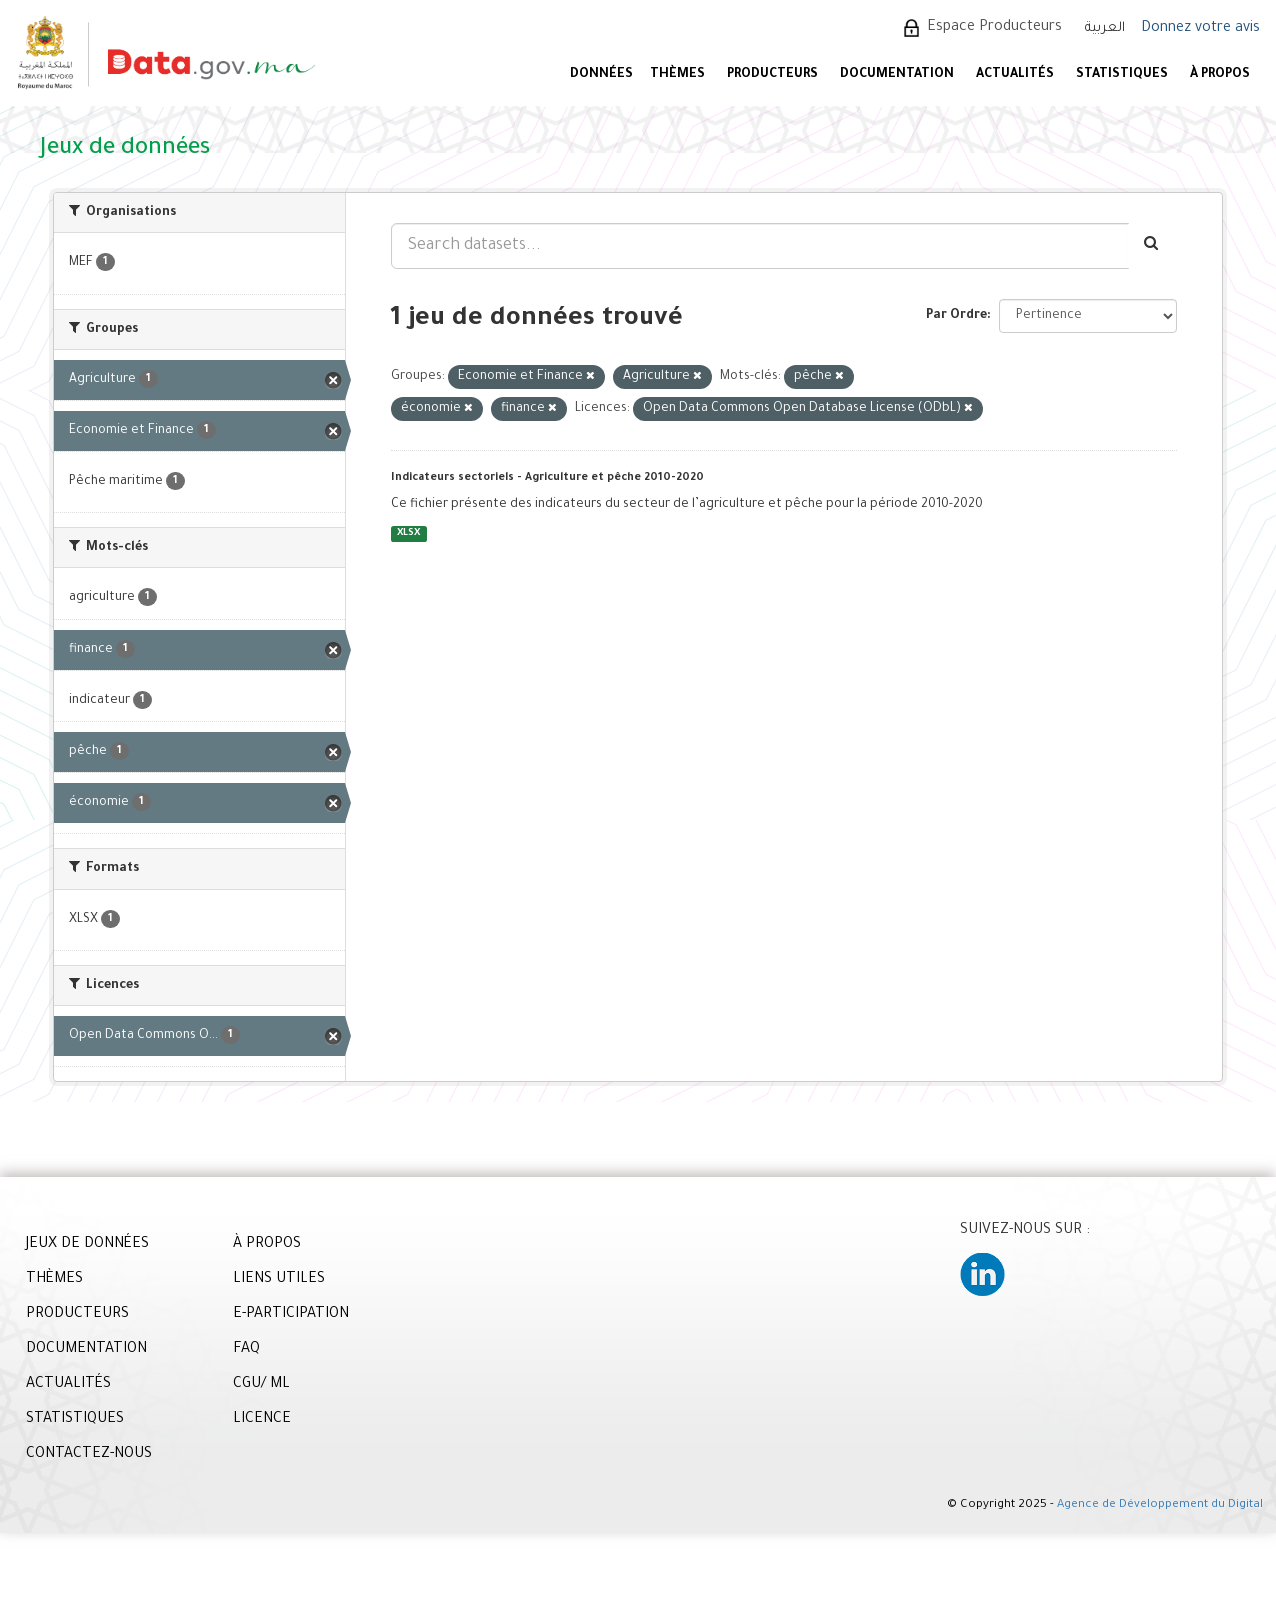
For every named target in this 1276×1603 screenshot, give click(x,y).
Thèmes (677, 75)
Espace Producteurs (994, 28)
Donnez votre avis (1200, 29)
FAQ (246, 1350)
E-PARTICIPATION (291, 1315)
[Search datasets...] (760, 246)
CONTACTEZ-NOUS (89, 1455)
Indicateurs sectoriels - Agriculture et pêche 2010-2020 (547, 478)
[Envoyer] (1152, 246)
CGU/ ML (261, 1385)
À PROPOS (1220, 75)
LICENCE (262, 1420)
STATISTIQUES (1122, 75)
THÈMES (54, 1280)
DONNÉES (601, 75)
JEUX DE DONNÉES (87, 1245)
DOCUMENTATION (897, 75)
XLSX (408, 533)
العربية (1105, 28)
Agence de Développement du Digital (1160, 1505)
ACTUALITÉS (1015, 75)
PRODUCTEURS (772, 75)
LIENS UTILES (279, 1280)
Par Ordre (956, 316)
